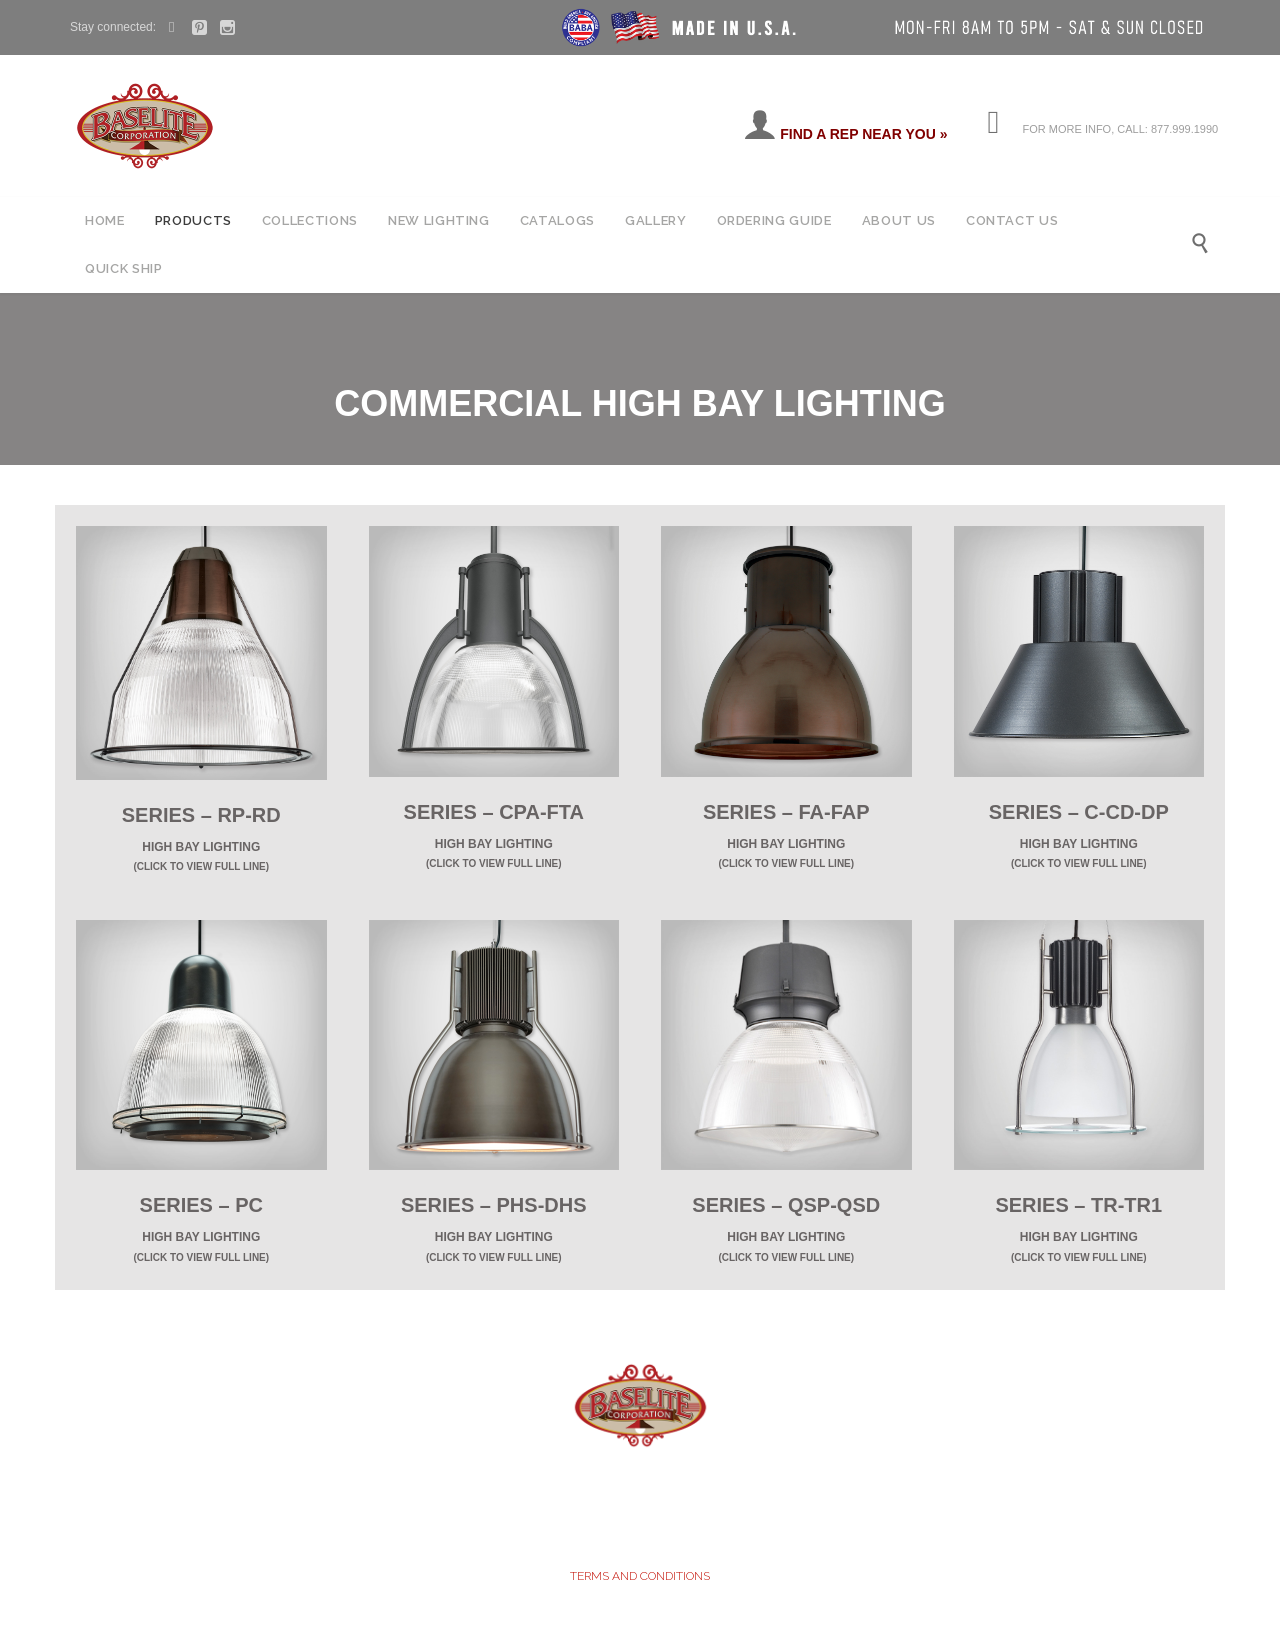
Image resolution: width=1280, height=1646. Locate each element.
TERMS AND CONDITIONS (640, 1576)
